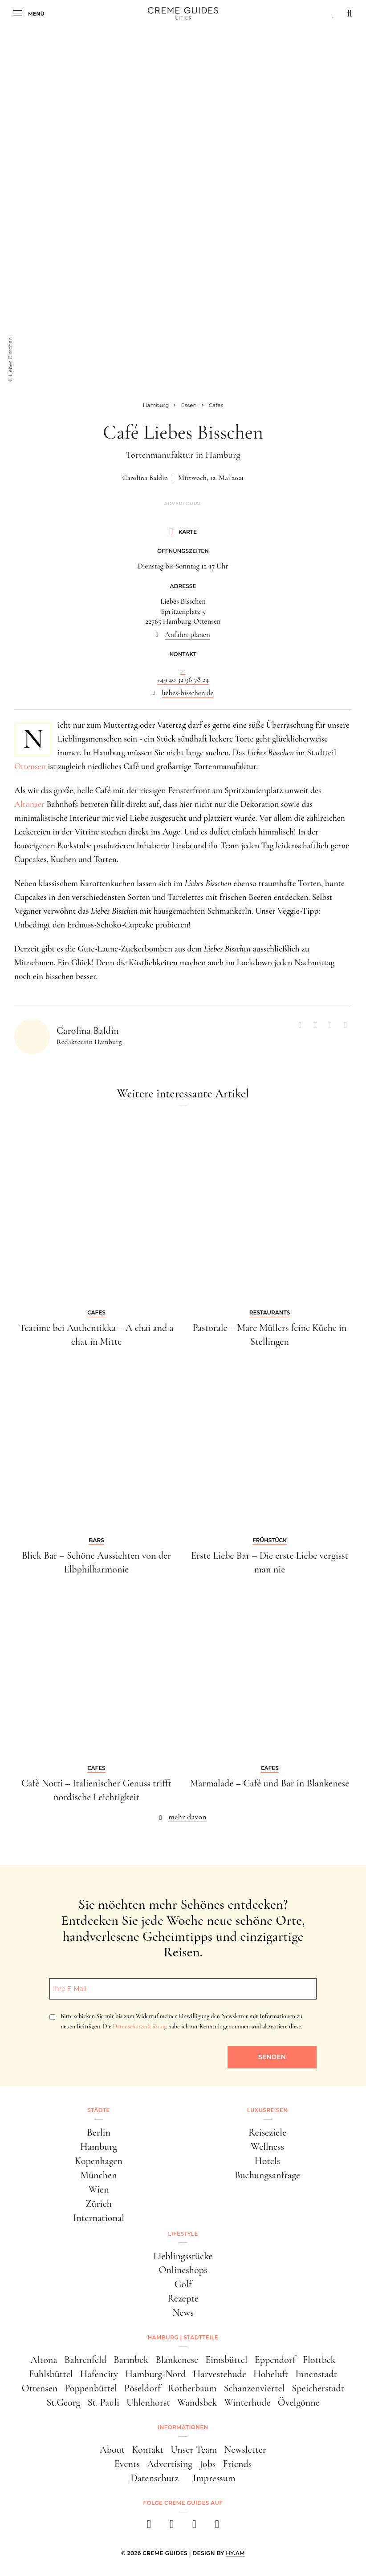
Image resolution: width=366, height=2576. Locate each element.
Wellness (267, 2147)
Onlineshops (183, 2270)
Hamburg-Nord (155, 2374)
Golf (182, 2284)
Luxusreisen (267, 2110)
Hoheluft (270, 2374)
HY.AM (235, 2553)
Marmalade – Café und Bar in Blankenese (270, 1783)
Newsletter (245, 2449)
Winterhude (247, 2402)
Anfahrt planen (187, 634)
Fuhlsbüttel (51, 2374)
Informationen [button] (183, 2427)
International (98, 2218)
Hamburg (98, 2147)
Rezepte (183, 2298)
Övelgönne (299, 2402)
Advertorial (183, 504)
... (183, 669)
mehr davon (187, 1817)
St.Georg (63, 2402)
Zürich (98, 2203)
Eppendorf (275, 2360)
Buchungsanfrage (267, 2175)
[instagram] (171, 2527)
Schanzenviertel (254, 2388)
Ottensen (30, 766)
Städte (98, 2110)
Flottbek (319, 2360)
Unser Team (194, 2449)
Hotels (267, 2161)
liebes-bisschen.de (188, 692)
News (183, 2312)
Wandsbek (197, 2402)
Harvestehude (219, 2374)
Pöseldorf (142, 2388)
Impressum (214, 2478)
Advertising (169, 2464)
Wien (98, 2189)
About (112, 2449)
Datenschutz (154, 2478)
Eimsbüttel (226, 2360)
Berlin (98, 2132)
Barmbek (131, 2360)
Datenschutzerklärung (140, 2026)
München (99, 2175)
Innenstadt (316, 2374)
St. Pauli (103, 2402)
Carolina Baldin (145, 477)
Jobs (207, 2464)
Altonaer (29, 804)
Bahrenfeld (85, 2360)
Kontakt (147, 2449)
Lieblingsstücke (182, 2256)
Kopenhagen (98, 2161)
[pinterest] (194, 2527)
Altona (43, 2360)
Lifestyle (183, 2233)
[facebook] (149, 2527)
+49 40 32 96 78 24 (183, 679)
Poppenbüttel (91, 2388)
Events (127, 2464)
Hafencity (99, 2374)
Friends (237, 2464)
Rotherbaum (192, 2388)
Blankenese (176, 2360)
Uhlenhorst (148, 2402)
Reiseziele (267, 2132)
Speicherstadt (318, 2388)
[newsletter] (217, 2527)
